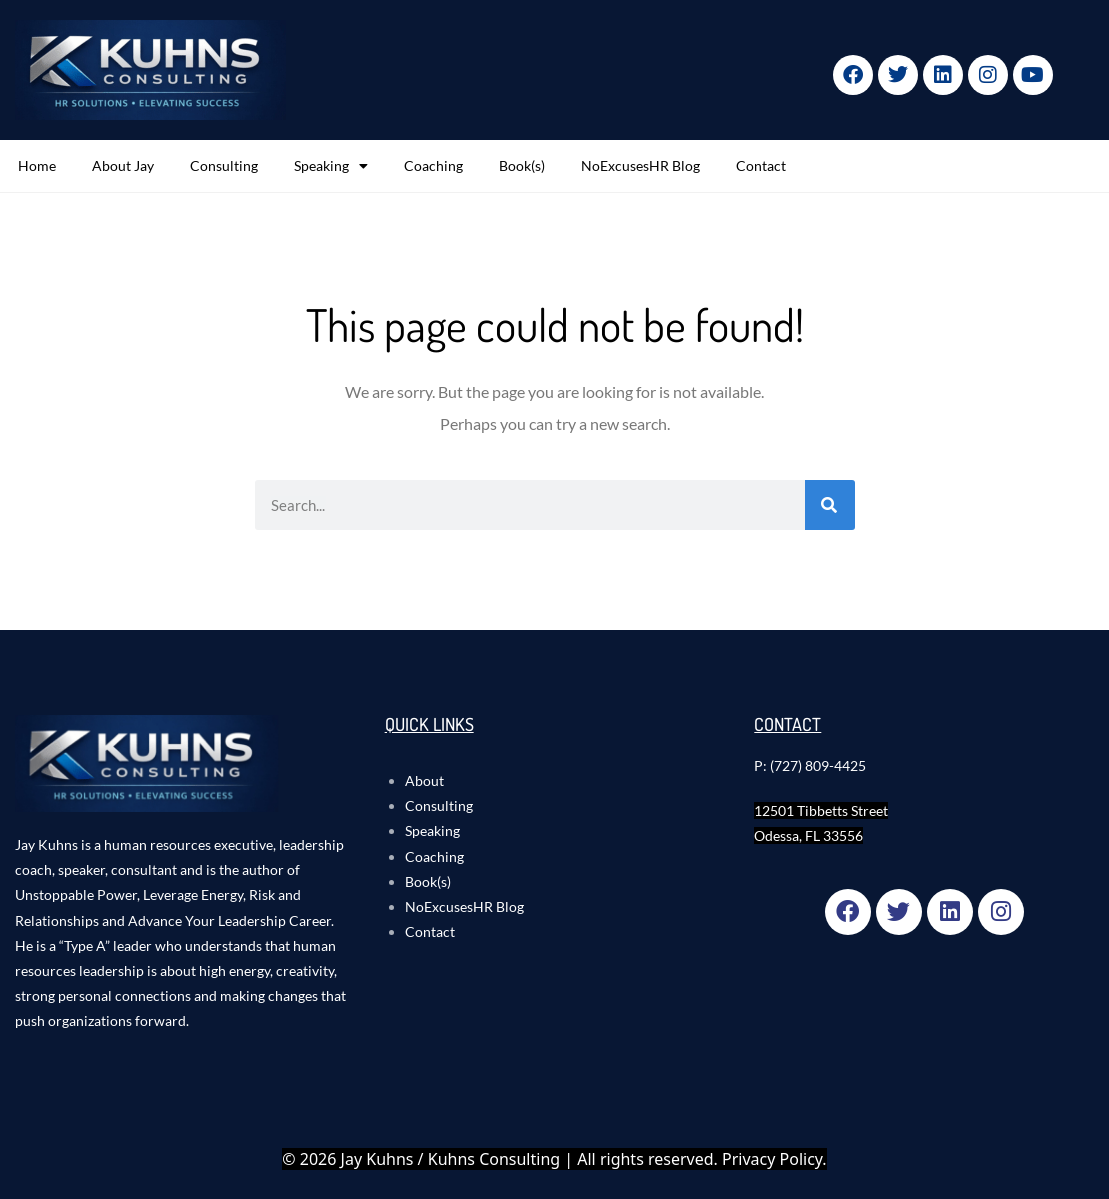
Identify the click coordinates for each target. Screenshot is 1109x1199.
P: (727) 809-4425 (810, 765)
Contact (761, 165)
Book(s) (522, 165)
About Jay (123, 165)
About (424, 780)
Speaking (331, 166)
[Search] (830, 505)
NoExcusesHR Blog (640, 165)
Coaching (433, 165)
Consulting (224, 165)
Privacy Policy (772, 1159)
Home (37, 165)
